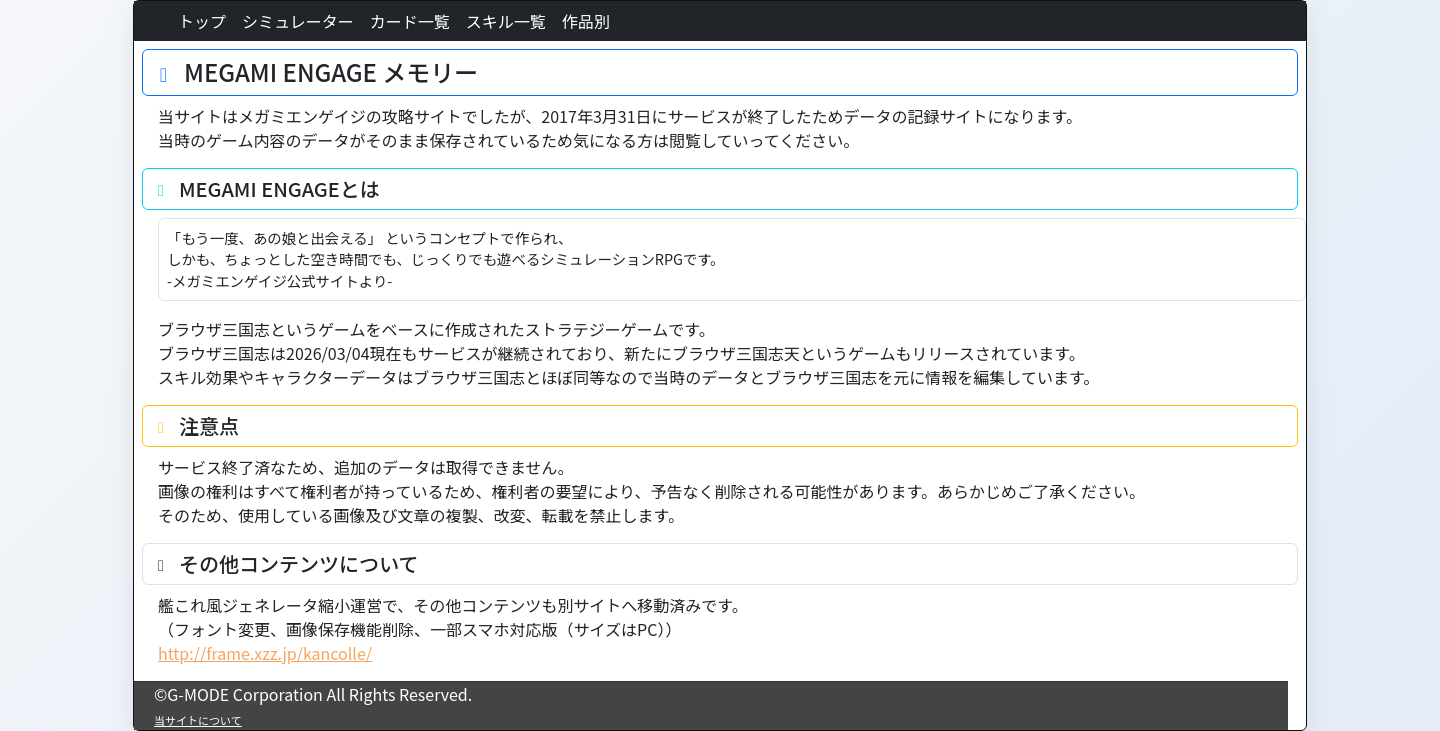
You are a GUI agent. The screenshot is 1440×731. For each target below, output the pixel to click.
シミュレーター (298, 21)
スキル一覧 (506, 21)
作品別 (586, 21)
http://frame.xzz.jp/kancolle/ (265, 653)
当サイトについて (198, 720)
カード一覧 (410, 21)
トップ (202, 21)
